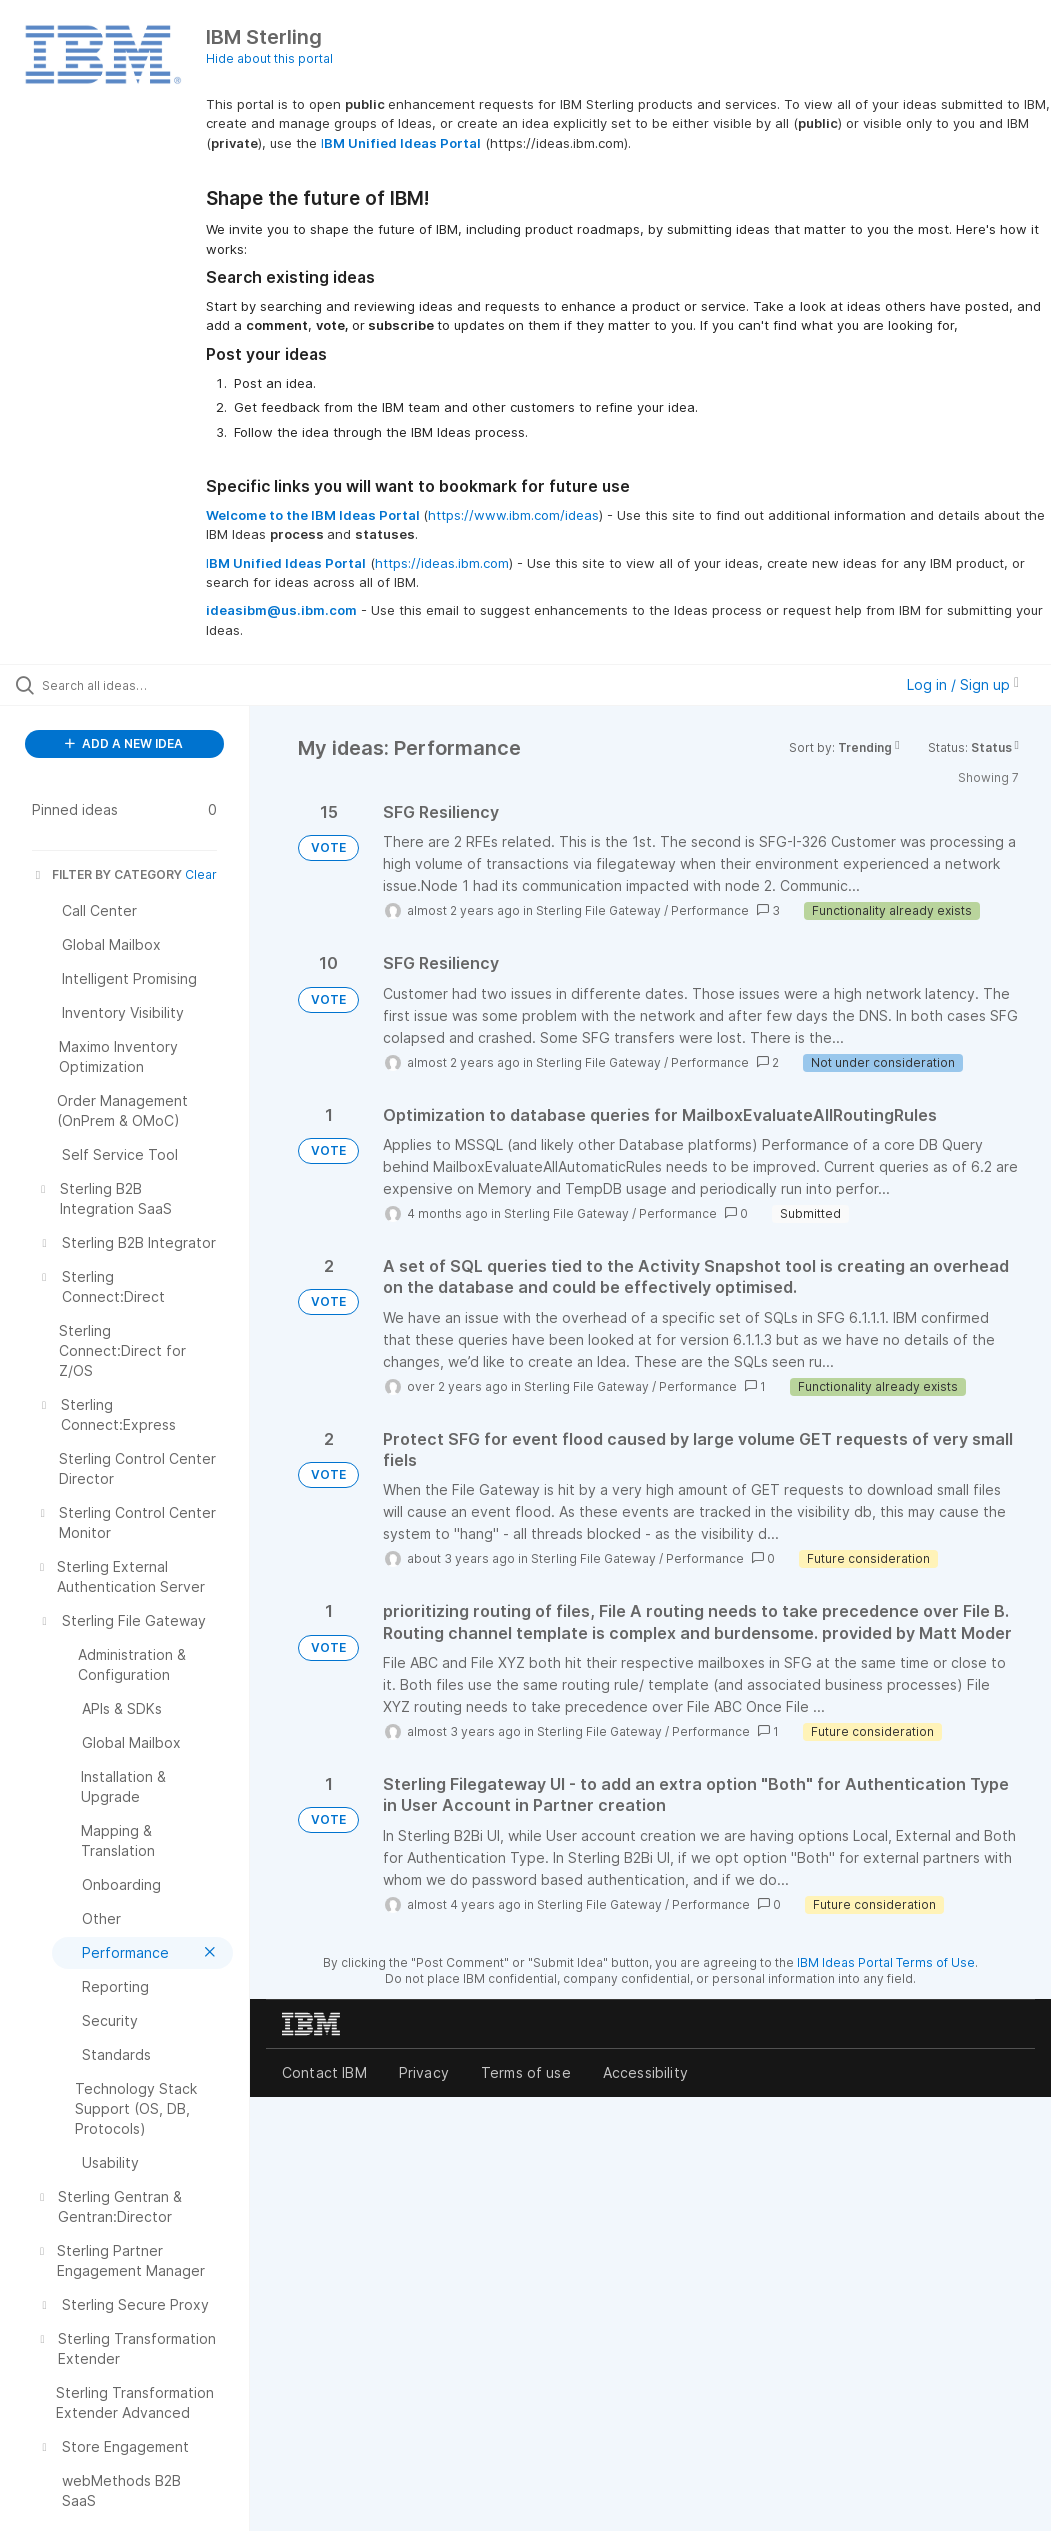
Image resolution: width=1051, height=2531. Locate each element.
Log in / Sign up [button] (963, 684)
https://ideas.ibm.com (442, 563)
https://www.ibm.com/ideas (513, 515)
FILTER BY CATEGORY (107, 874)
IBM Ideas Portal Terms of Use (886, 1962)
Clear (201, 874)
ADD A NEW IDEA (124, 743)
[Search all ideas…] (135, 685)
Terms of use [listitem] (526, 2072)
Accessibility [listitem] (645, 2072)
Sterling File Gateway (598, 910)
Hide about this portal (269, 58)
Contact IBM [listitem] (324, 2072)
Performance (710, 910)
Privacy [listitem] (424, 2072)
